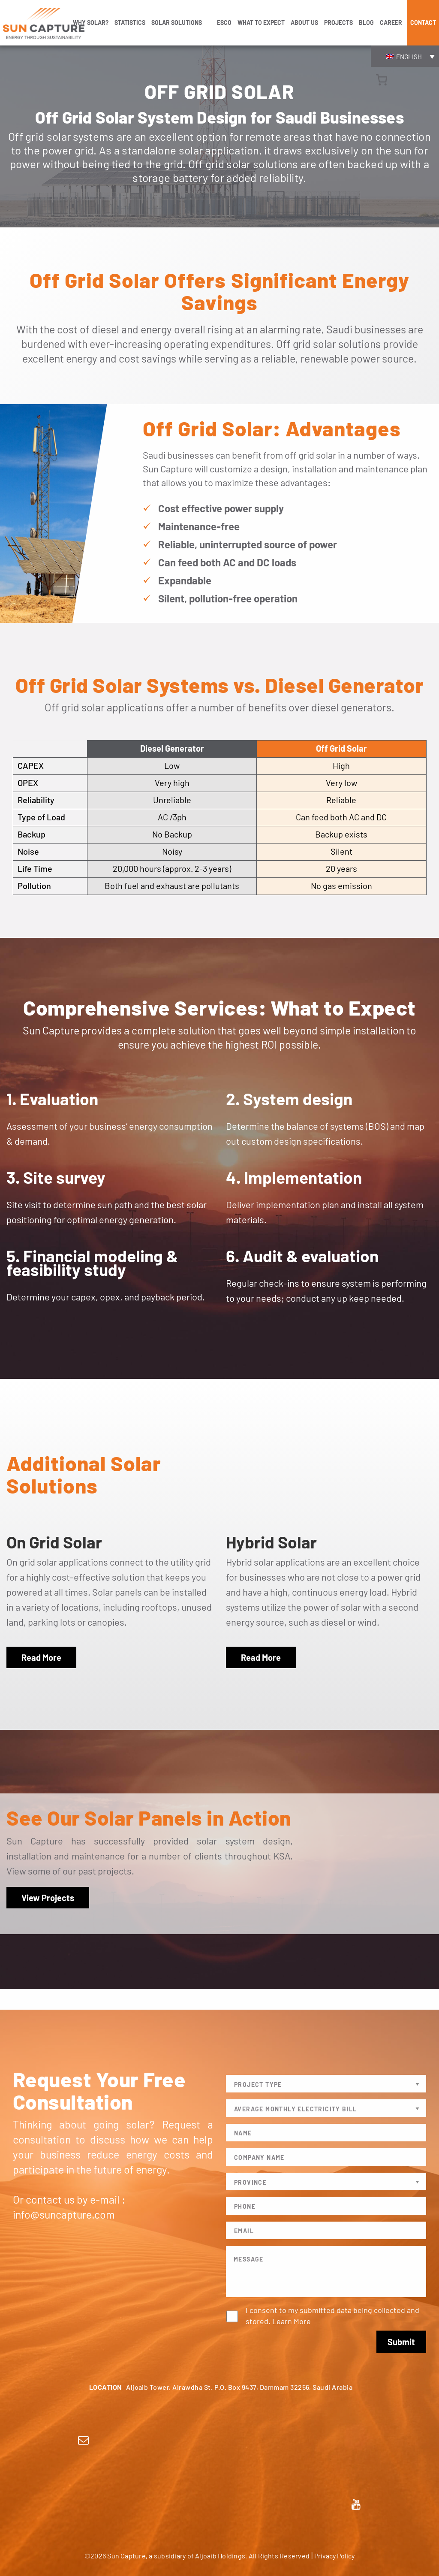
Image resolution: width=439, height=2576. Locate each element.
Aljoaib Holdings (220, 2556)
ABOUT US (304, 22)
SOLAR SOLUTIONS (176, 22)
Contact (423, 22)
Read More (41, 1657)
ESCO (224, 22)
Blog (366, 22)
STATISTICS (129, 22)
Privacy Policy (334, 2556)
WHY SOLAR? (90, 22)
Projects (338, 22)
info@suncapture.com (64, 2214)
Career (391, 22)
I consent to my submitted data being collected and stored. (332, 2315)
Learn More (291, 2321)
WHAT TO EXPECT (261, 22)
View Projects (47, 1898)
